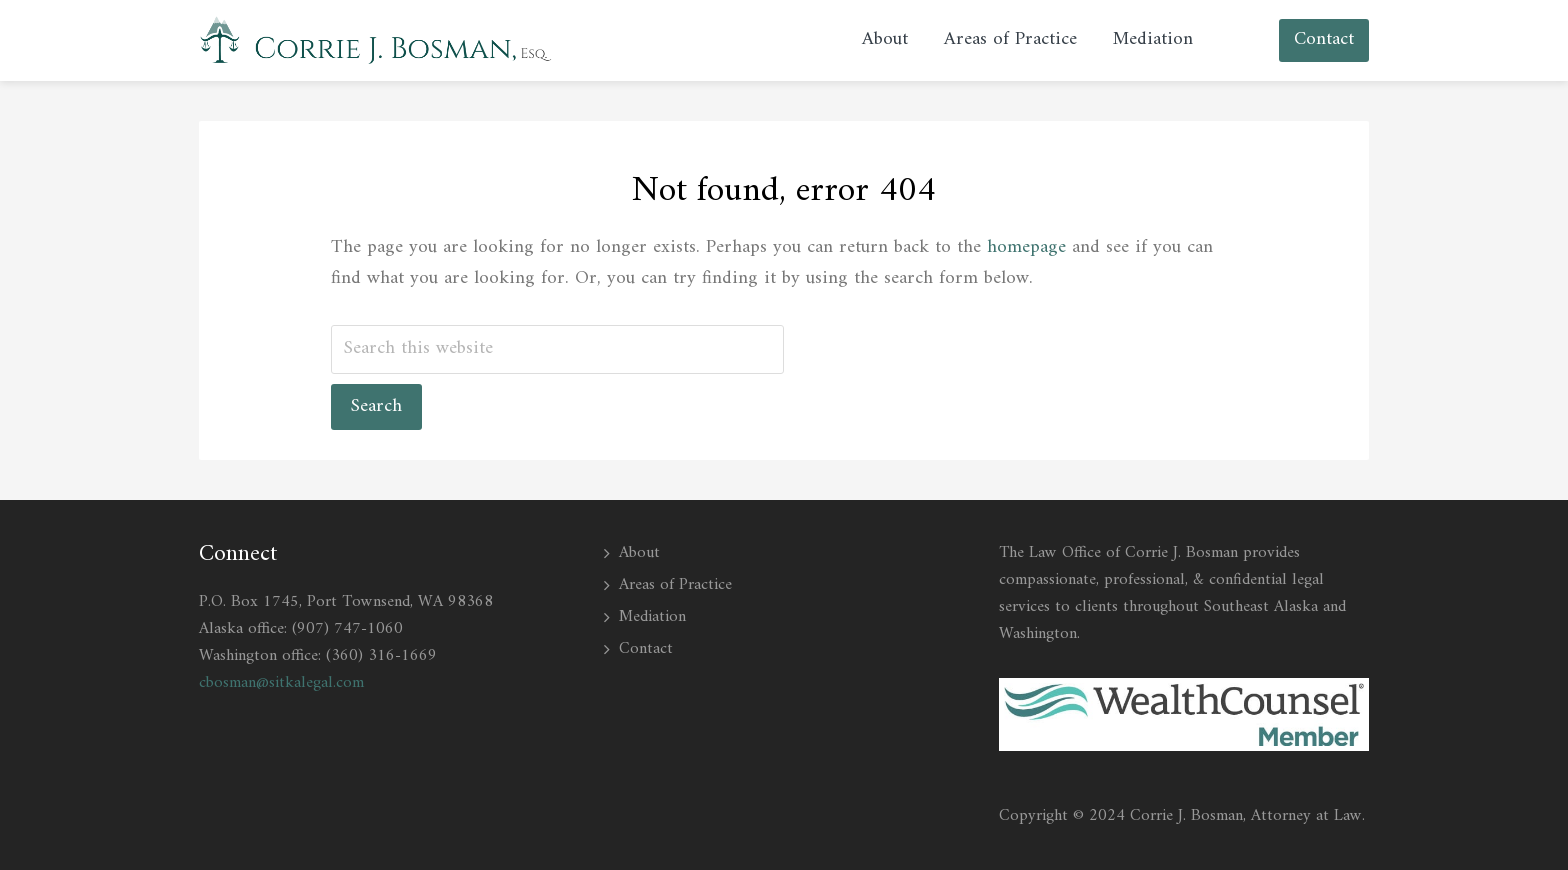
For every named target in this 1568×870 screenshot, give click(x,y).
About (639, 553)
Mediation (652, 617)
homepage (1026, 247)
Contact (646, 649)
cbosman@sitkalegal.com (281, 683)
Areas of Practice (675, 585)
